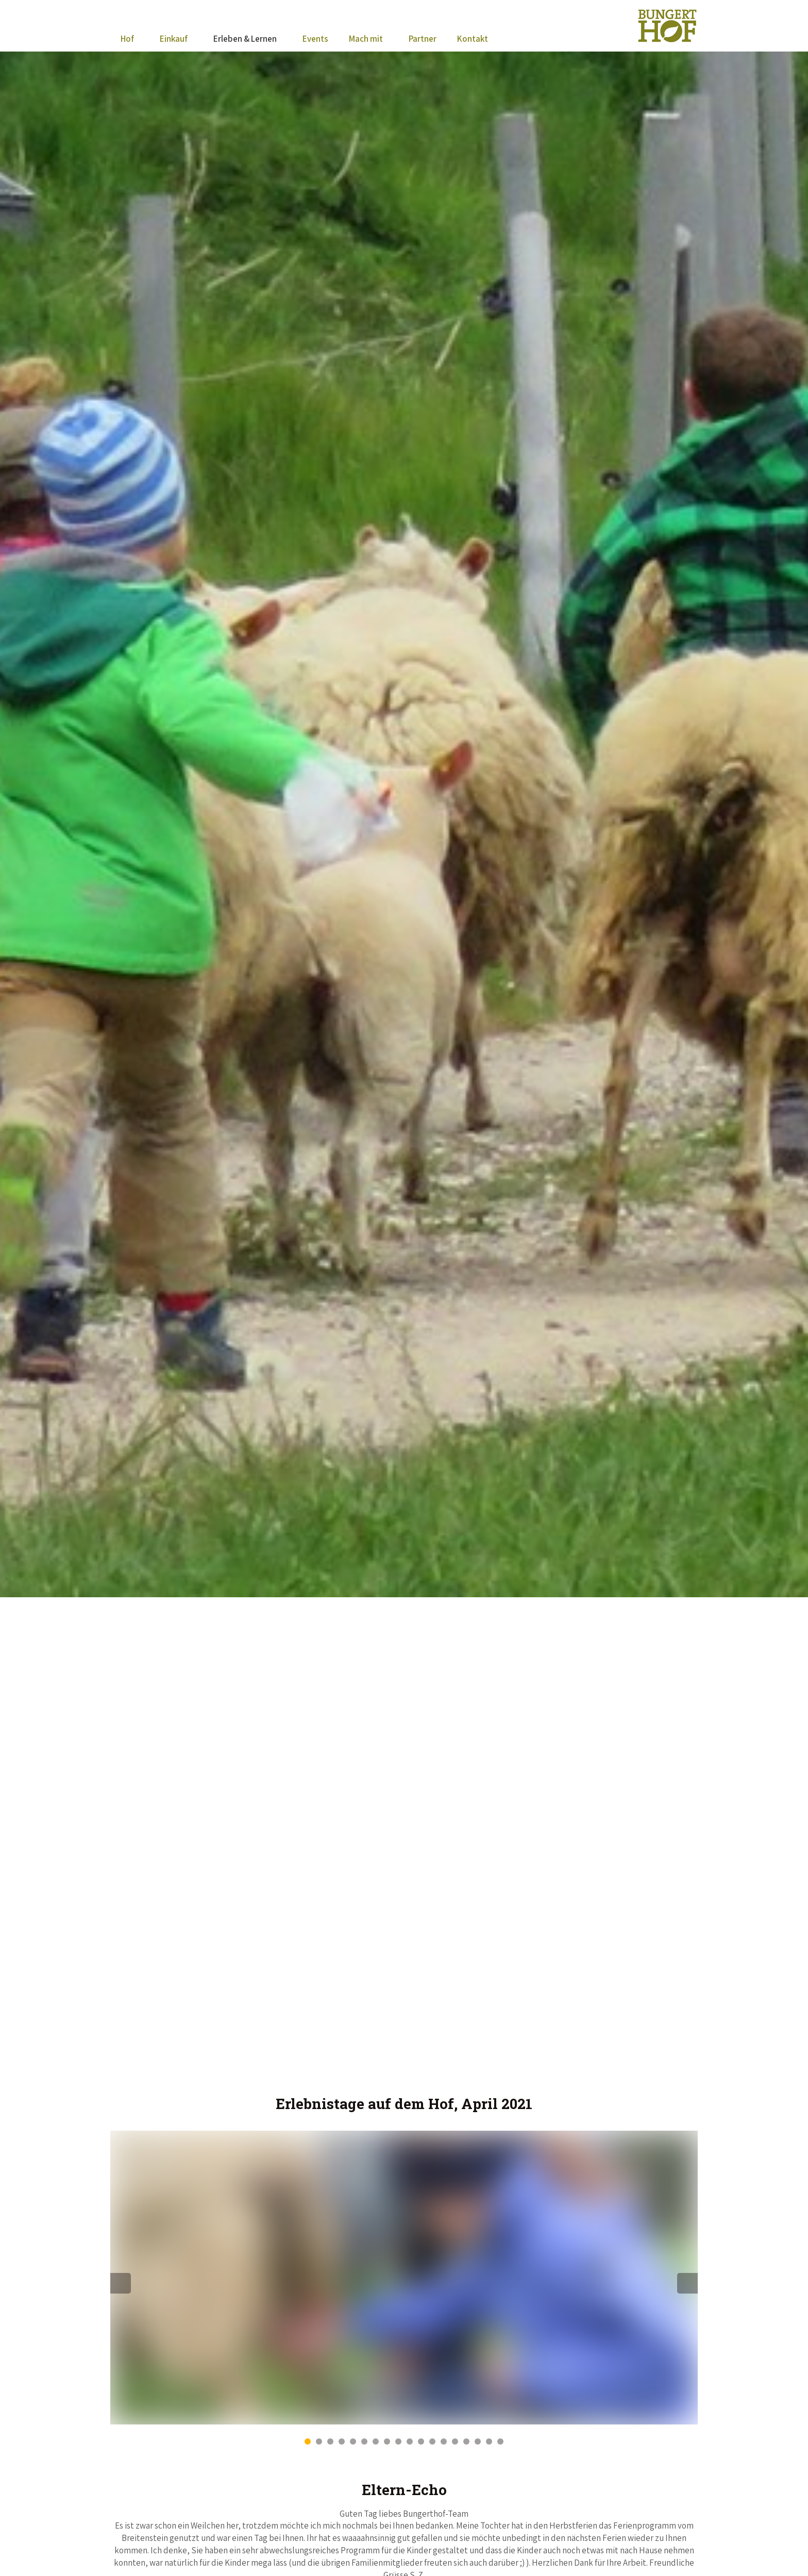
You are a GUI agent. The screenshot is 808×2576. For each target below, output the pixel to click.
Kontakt (472, 38)
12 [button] (432, 2441)
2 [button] (319, 2441)
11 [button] (421, 2441)
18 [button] (500, 2441)
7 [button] (376, 2441)
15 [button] (466, 2441)
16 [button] (478, 2441)
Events (315, 38)
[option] (404, 2278)
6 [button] (364, 2441)
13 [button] (444, 2441)
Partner (422, 38)
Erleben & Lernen (245, 38)
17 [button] (489, 2441)
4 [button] (342, 2441)
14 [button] (455, 2441)
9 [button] (398, 2441)
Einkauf (174, 38)
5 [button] (353, 2441)
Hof (127, 38)
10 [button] (410, 2441)
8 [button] (387, 2441)
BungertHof (667, 26)
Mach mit (366, 38)
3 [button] (330, 2441)
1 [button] (308, 2441)
